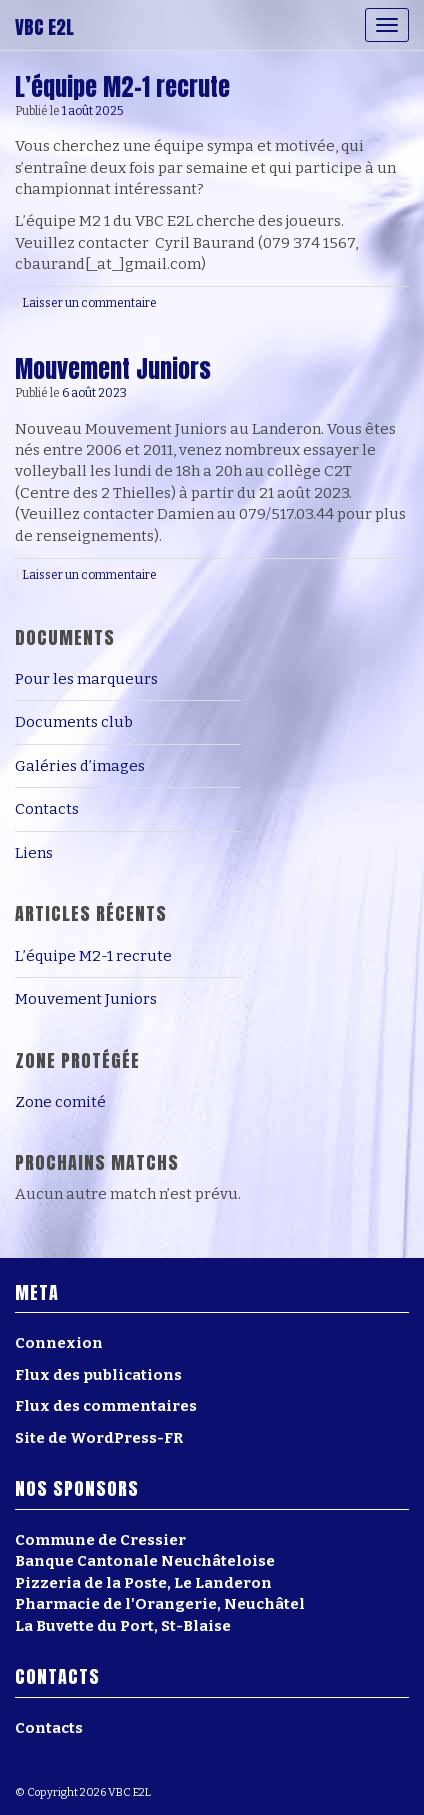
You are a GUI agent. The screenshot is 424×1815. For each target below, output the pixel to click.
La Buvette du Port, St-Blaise (123, 1626)
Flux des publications (98, 1375)
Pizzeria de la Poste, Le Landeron (143, 1583)
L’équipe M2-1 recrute (122, 87)
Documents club (74, 722)
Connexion (59, 1343)
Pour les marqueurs (86, 679)
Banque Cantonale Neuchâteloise (145, 1561)
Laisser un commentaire (89, 303)
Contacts (47, 809)
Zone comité (60, 1102)
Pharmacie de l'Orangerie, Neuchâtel (160, 1604)
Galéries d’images (80, 766)
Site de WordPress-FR (99, 1438)
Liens (34, 853)
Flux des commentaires (106, 1406)
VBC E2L (44, 27)
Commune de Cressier (100, 1540)
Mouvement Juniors (113, 369)
